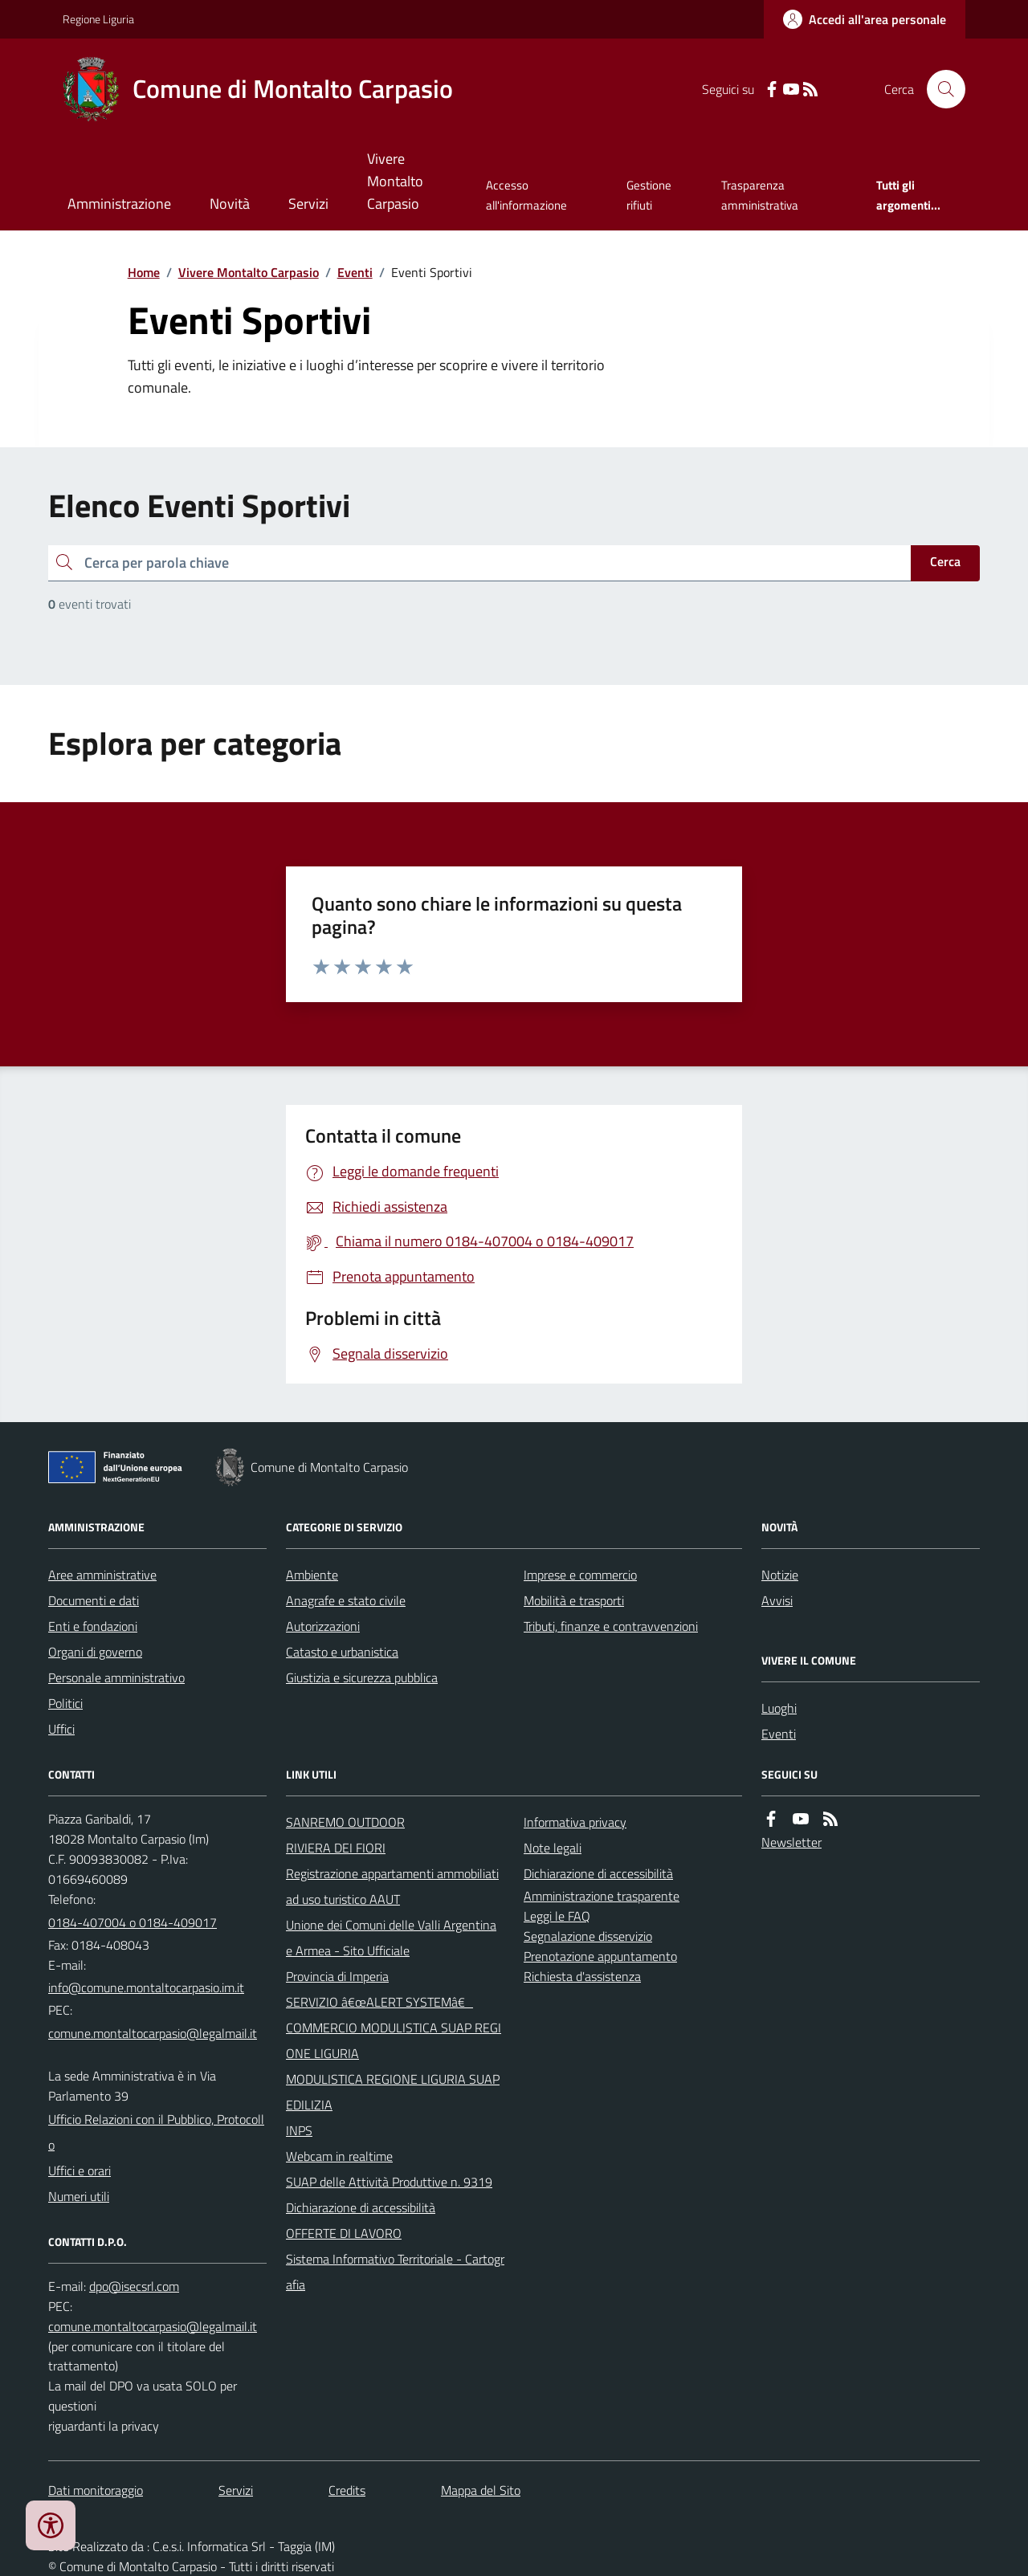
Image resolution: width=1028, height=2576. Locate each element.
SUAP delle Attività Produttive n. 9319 (389, 2181)
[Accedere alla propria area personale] (864, 19)
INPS (299, 2130)
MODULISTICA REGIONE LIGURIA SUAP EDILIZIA (393, 2091)
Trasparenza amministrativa (759, 195)
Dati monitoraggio (95, 2490)
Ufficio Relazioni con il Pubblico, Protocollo (156, 2131)
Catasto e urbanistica (342, 1651)
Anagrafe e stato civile (346, 1600)
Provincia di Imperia (337, 1976)
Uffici (61, 1728)
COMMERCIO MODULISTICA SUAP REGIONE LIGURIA (393, 2040)
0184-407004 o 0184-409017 (132, 1922)
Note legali (552, 1847)
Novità (230, 203)
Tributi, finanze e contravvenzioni (611, 1626)
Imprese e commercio (580, 1574)
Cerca (945, 561)
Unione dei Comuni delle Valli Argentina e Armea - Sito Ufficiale (391, 1937)
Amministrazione (119, 203)
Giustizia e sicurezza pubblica (362, 1677)
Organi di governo (95, 1651)
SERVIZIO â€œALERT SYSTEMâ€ (379, 2001)
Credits (346, 2490)
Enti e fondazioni (92, 1626)
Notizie (779, 1574)
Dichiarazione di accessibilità (360, 2207)
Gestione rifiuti (648, 195)
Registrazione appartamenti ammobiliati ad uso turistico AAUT (392, 1886)
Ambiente (312, 1574)
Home (144, 272)
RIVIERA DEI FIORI (336, 1847)
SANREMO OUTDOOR (345, 1822)
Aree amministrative (102, 1574)
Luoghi (779, 1708)
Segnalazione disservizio (588, 1936)
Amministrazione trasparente (601, 1896)
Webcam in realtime (339, 2156)
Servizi (308, 203)
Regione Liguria (98, 18)
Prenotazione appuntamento (600, 1956)
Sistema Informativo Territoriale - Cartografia (395, 2271)
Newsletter (791, 1842)
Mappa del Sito (480, 2490)
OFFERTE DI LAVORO (344, 2233)
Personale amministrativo (116, 1677)
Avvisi (777, 1600)
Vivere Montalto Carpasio (395, 181)
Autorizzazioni (323, 1626)
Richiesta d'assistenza (582, 1976)
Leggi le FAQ (557, 1916)
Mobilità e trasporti (574, 1600)
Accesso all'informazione (526, 195)
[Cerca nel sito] (939, 89)
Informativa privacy (575, 1822)
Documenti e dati (93, 1600)
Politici (65, 1703)
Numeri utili (78, 2196)
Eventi (355, 272)
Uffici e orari (79, 2170)
